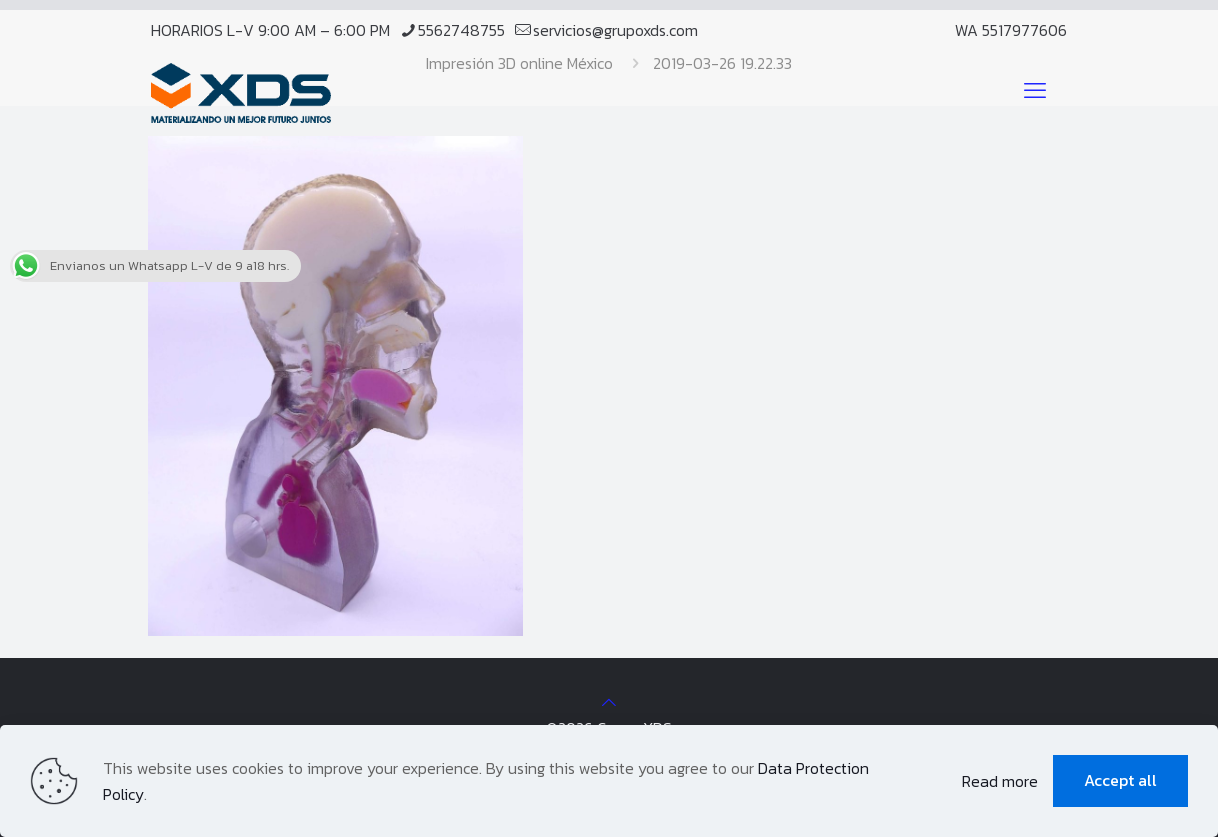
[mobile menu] (1035, 91)
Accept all (1120, 780)
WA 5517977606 (1011, 30)
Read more (1000, 781)
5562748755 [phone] (461, 30)
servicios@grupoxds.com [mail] (615, 30)
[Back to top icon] (609, 702)
